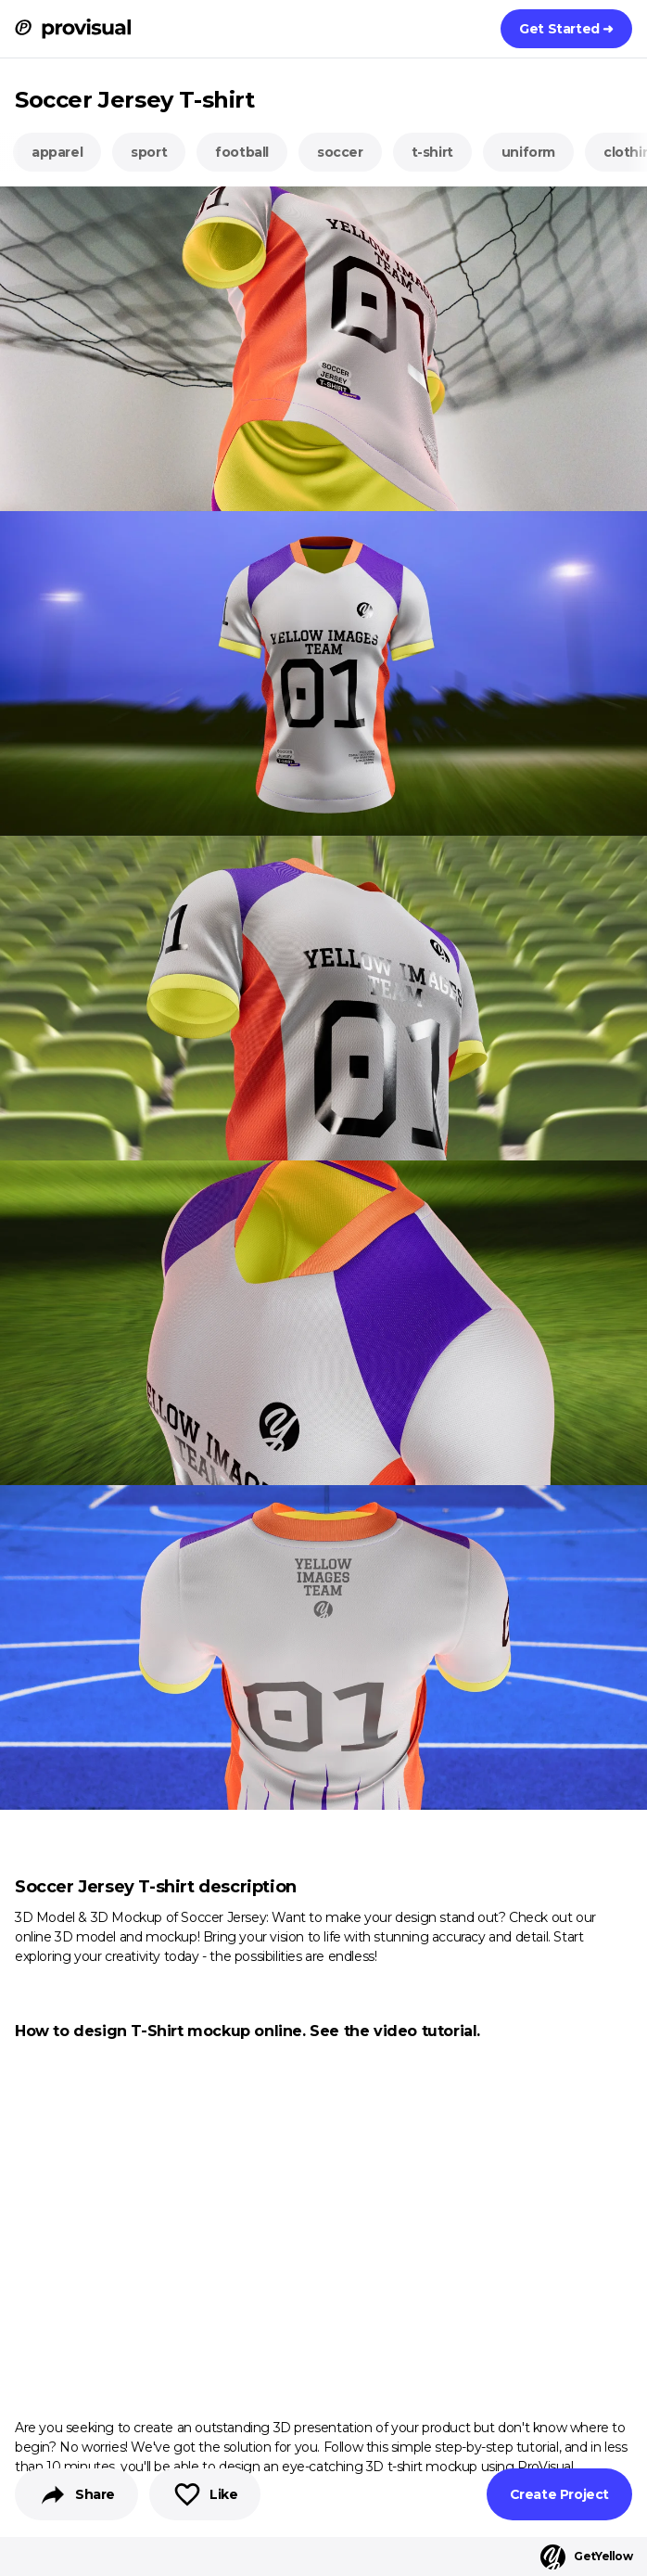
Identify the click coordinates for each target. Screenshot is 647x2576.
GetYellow (586, 2557)
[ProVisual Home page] (73, 29)
